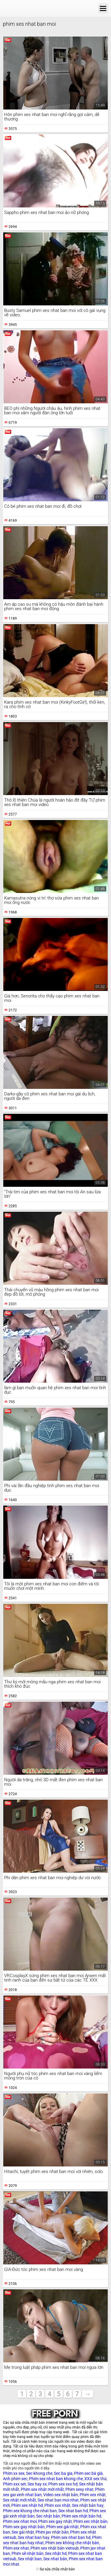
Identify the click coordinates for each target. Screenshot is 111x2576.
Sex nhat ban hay (33, 2537)
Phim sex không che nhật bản (72, 2542)
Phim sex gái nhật (62, 2526)
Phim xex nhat (16, 2548)
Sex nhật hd (56, 2553)
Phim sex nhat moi (20, 2521)
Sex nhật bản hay (88, 2505)
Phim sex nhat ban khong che (56, 2478)
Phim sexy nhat (79, 2489)
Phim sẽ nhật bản (28, 2553)
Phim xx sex (14, 2473)
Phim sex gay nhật (55, 2521)
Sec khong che (39, 2473)
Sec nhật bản (48, 2516)
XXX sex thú (95, 2478)
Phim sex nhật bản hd (81, 2516)
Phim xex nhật (93, 2494)
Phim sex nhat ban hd (71, 2537)
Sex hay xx (37, 2484)
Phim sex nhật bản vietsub (54, 2548)
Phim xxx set (14, 2484)
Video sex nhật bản (60, 2494)
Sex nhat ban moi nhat (58, 2500)
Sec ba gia (63, 2473)
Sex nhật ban (30, 2558)
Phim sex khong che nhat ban (30, 2510)
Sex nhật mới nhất (19, 2500)
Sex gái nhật (23, 2532)
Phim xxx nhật (57, 2505)
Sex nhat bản (55, 2558)
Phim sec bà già (88, 2473)
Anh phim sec (15, 2478)
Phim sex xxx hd (63, 2484)
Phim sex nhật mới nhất (42, 2489)
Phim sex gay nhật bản (24, 2526)
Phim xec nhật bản (90, 2521)
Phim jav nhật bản (52, 2532)
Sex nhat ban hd (73, 2510)
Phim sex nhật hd (27, 2505)
